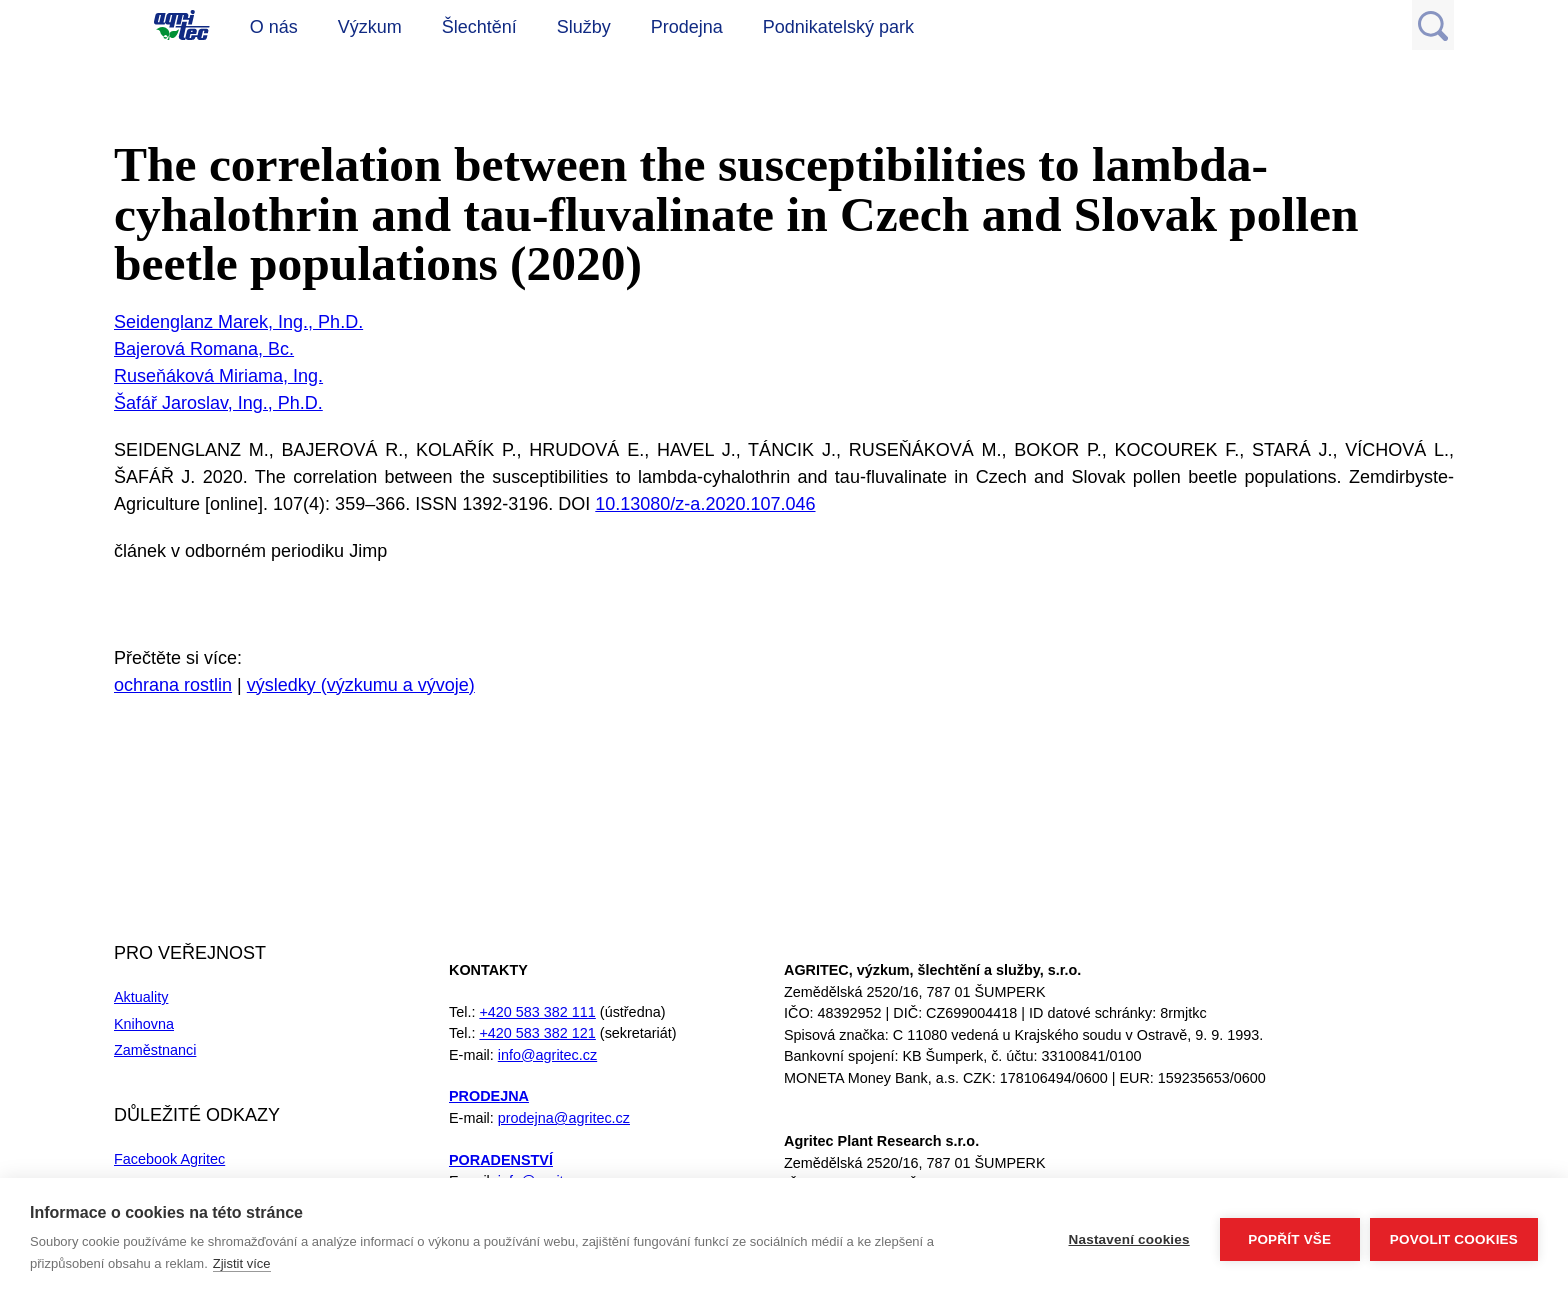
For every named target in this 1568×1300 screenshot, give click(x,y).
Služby (584, 27)
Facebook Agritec (169, 1159)
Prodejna (687, 27)
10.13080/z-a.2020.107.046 (705, 504)
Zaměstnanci (155, 1050)
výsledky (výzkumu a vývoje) (361, 685)
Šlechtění (479, 27)
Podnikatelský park (838, 27)
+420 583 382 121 (537, 1033)
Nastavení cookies (1129, 1239)
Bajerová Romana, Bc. (204, 349)
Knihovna (144, 1024)
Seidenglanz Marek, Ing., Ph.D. (238, 322)
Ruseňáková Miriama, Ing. (218, 376)
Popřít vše (1289, 1239)
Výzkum (370, 27)
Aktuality (141, 997)
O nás (274, 27)
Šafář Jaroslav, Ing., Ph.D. (218, 403)
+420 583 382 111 (537, 1012)
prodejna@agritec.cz (564, 1118)
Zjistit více (242, 1263)
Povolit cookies (1454, 1239)
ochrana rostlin (173, 685)
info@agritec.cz (547, 1055)
